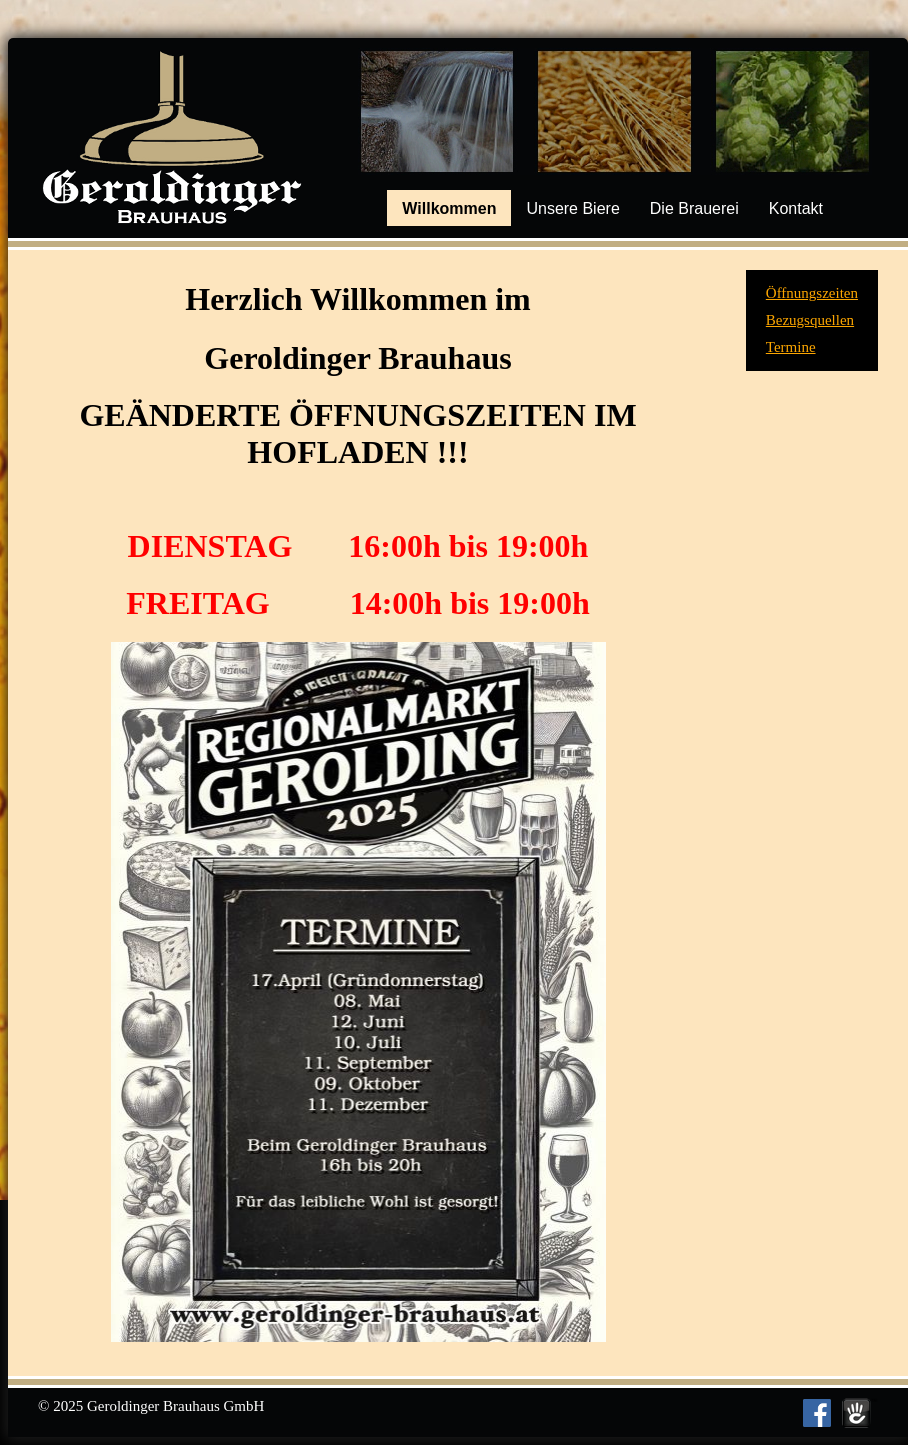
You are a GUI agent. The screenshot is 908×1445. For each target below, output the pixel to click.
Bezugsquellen (810, 320)
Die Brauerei (694, 208)
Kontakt (796, 208)
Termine (791, 347)
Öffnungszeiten (812, 293)
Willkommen (449, 208)
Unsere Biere (572, 208)
